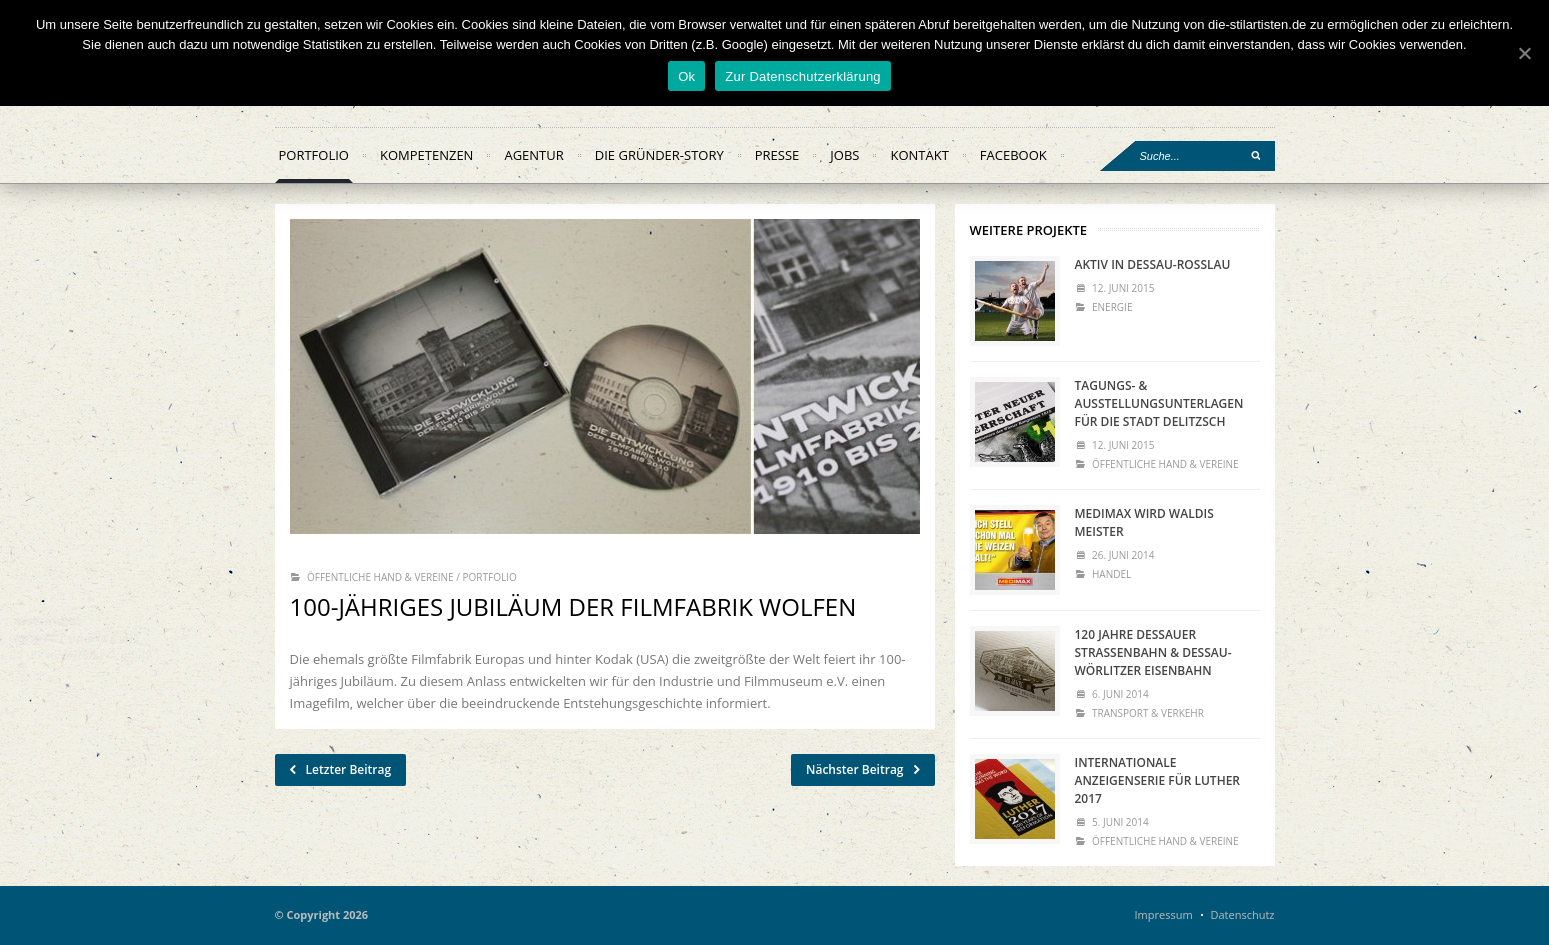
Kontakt (919, 155)
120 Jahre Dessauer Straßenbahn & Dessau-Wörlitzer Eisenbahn (1153, 652)
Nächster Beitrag (862, 770)
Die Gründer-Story (659, 155)
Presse (777, 155)
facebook (1013, 155)
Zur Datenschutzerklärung (803, 76)
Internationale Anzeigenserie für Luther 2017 (1158, 780)
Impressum (1164, 914)
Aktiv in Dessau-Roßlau (1153, 264)
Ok (686, 76)
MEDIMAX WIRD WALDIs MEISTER (1144, 522)
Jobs (844, 155)
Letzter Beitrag (341, 770)
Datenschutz (1242, 914)
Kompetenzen (426, 155)
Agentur (533, 155)
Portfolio (314, 155)
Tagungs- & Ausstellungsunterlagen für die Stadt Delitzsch (1159, 403)
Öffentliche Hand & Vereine (380, 577)
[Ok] (1524, 53)
